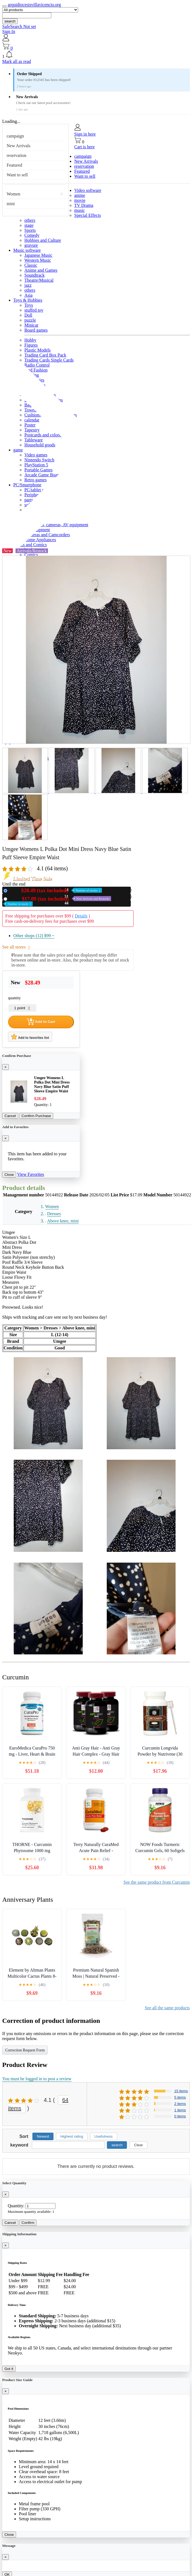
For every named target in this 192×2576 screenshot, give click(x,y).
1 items (180, 2110)
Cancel (10, 1116)
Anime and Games (40, 270)
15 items (181, 2091)
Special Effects (87, 215)
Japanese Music (38, 255)
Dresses (54, 1213)
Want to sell (17, 174)
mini (11, 203)
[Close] (5, 1067)
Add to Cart (41, 1021)
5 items (180, 2097)
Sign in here (85, 134)
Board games (36, 330)
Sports (30, 230)
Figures (31, 345)
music (79, 210)
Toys (28, 305)
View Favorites (30, 1174)
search (10, 21)
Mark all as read (16, 61)
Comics (31, 554)
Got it (8, 2369)
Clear (138, 2145)
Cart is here (84, 146)
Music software (27, 250)
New (55, 890)
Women (13, 194)
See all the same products (167, 2007)
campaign (15, 136)
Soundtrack (34, 275)
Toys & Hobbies (27, 300)
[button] (96, 55)
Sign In (8, 31)
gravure (31, 245)
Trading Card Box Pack (45, 355)
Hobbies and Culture (42, 240)
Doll (28, 315)
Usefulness (103, 2136)
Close (9, 1175)
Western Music (37, 260)
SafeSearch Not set (19, 26)
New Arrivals (18, 145)
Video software (87, 190)
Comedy (31, 235)
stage (29, 225)
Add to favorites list (30, 1037)
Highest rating (71, 2136)
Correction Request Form (25, 2050)
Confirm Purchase (36, 1116)
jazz (28, 285)
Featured (14, 165)
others (29, 220)
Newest (43, 2136)
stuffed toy (33, 310)
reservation (16, 155)
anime (79, 195)
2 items (180, 2104)
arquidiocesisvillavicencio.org (34, 4)
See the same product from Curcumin (157, 1882)
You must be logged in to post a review (36, 2078)
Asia (28, 295)
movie (79, 200)
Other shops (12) (33, 935)
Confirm (28, 2223)
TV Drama (83, 205)
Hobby (30, 340)
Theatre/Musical (38, 280)
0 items (180, 2116)
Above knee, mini (63, 1221)
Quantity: (16, 2205)
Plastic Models (37, 350)
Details (81, 916)
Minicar (31, 325)
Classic (30, 265)
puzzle (30, 320)
